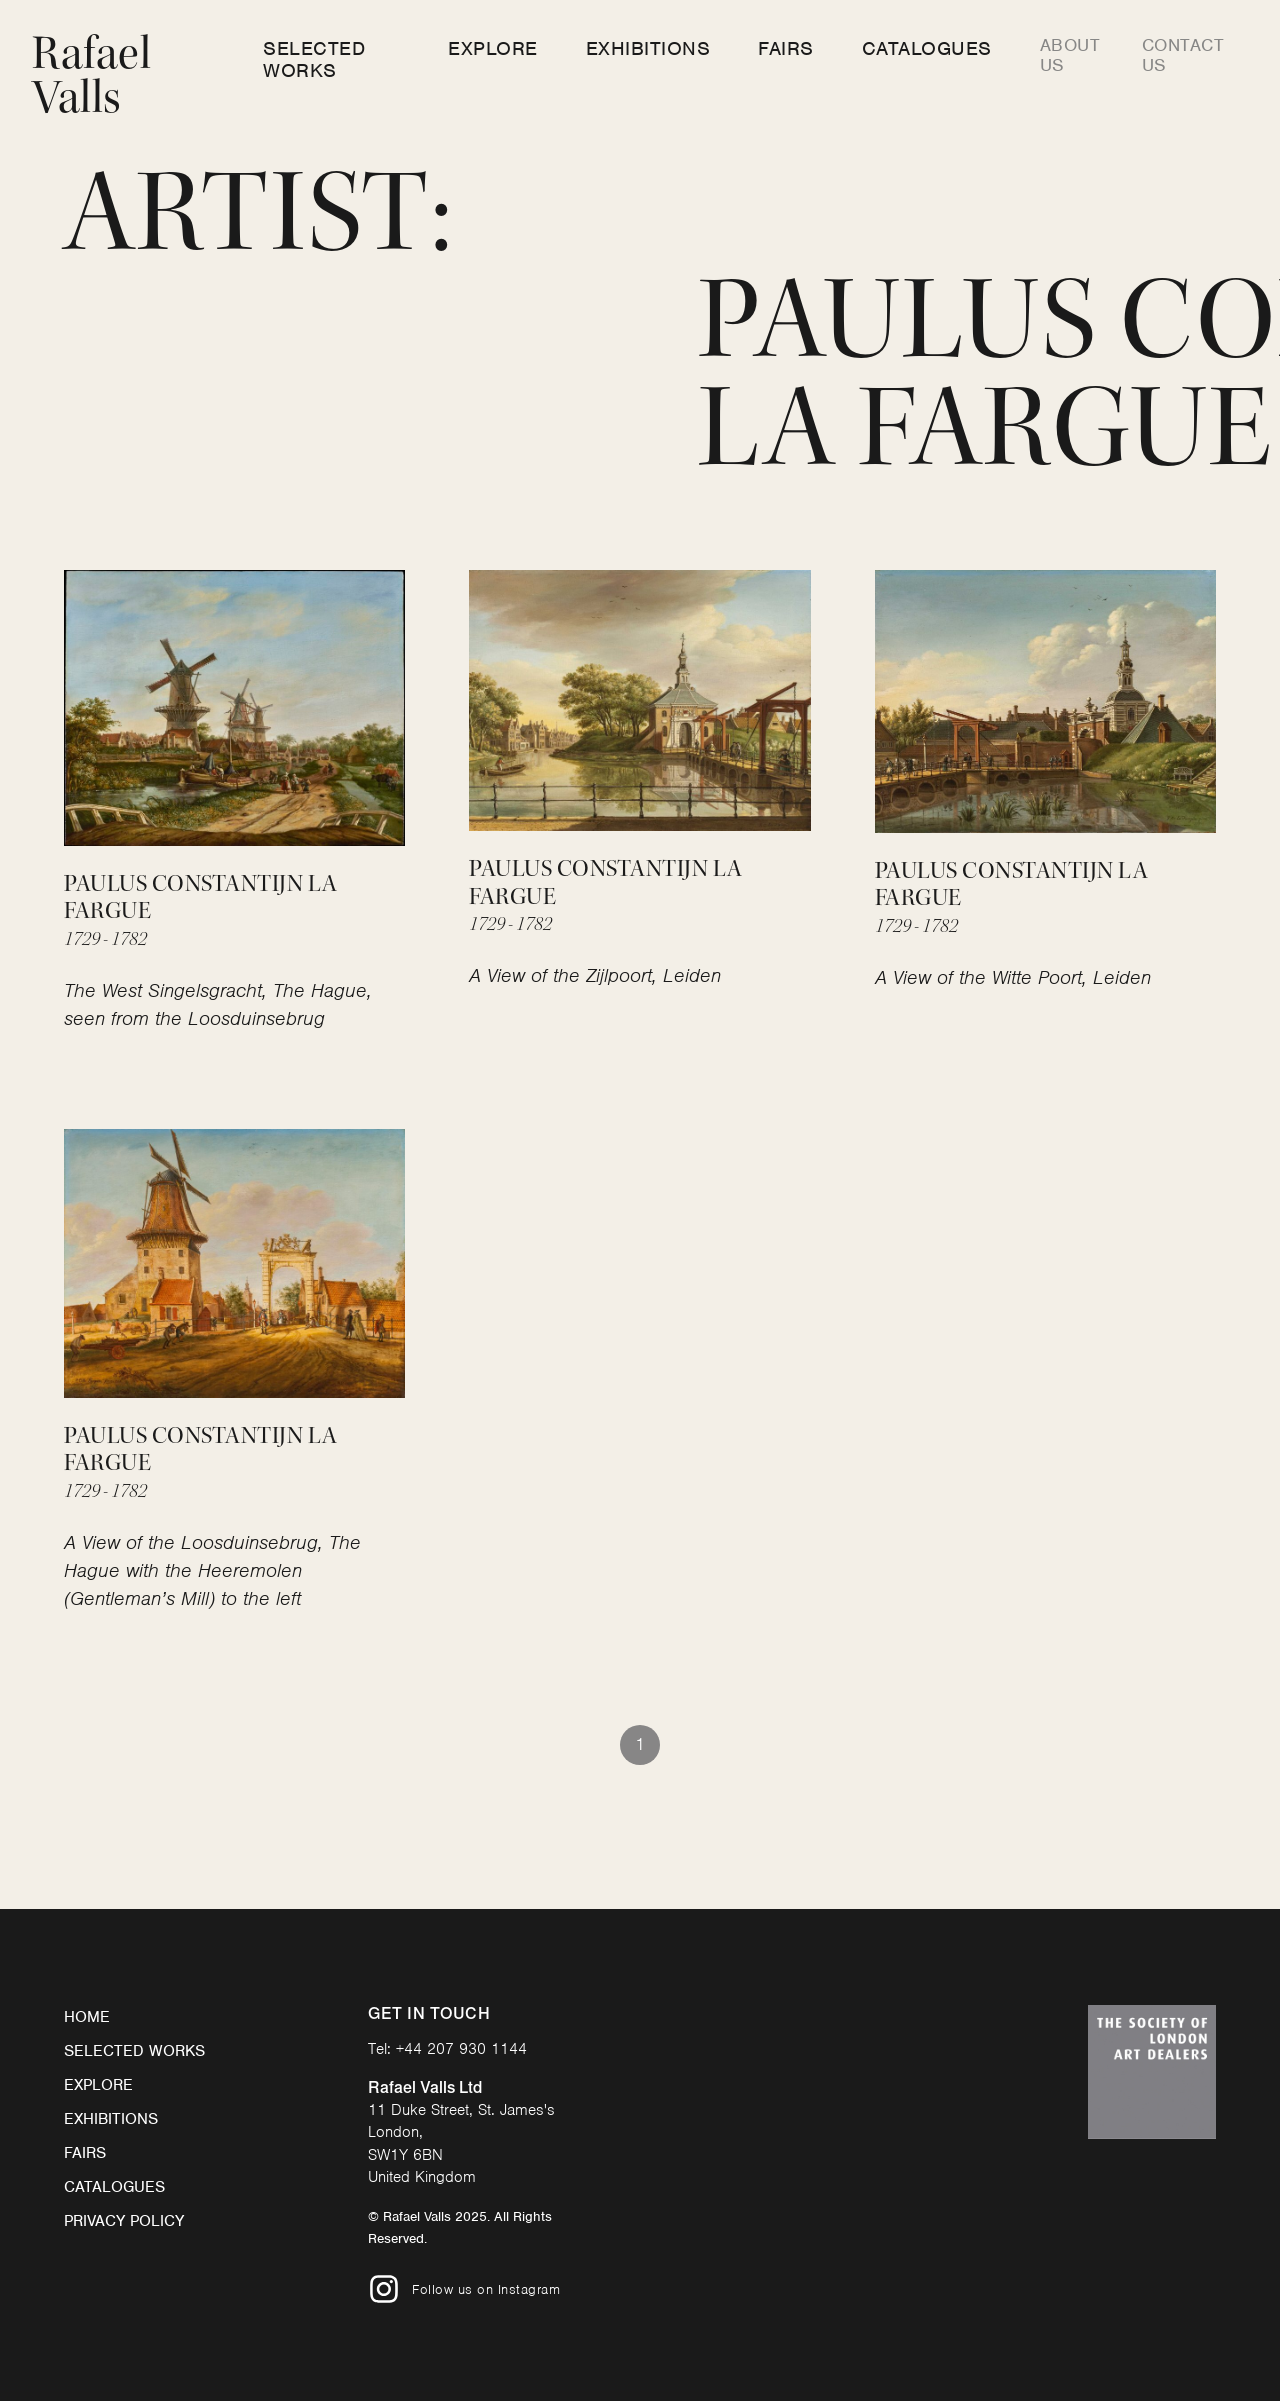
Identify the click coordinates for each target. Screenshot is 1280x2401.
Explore (493, 48)
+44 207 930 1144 (461, 2049)
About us (1070, 55)
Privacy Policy (124, 2221)
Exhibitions (648, 48)
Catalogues (927, 48)
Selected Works (314, 59)
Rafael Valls (91, 75)
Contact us (1183, 55)
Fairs (786, 48)
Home (87, 2017)
